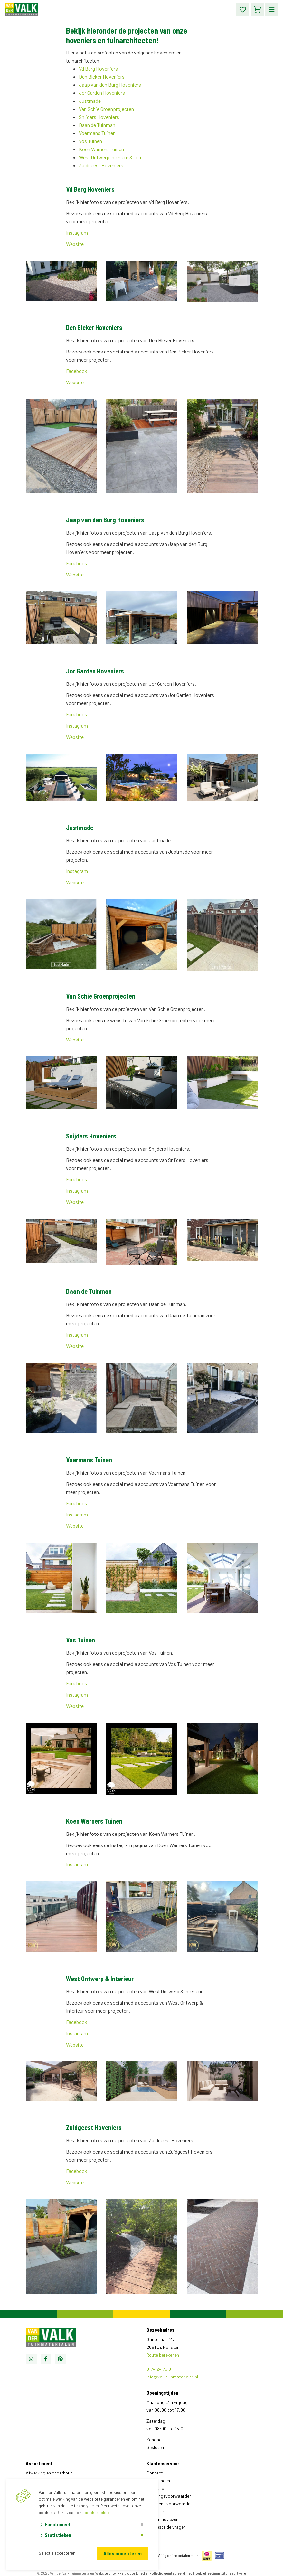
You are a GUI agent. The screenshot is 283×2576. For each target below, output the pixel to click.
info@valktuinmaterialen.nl (172, 2376)
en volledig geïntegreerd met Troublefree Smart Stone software (196, 2573)
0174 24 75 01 (159, 2369)
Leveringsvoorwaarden (169, 2496)
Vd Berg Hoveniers (98, 68)
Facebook (77, 371)
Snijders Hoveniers (99, 117)
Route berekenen (162, 2355)
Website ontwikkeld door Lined (120, 2573)
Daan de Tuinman (97, 125)
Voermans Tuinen (97, 133)
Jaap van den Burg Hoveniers (110, 85)
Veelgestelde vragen (166, 2527)
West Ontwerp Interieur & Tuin (111, 157)
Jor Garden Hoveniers (102, 93)
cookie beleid (97, 2512)
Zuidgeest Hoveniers (101, 165)
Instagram (77, 232)
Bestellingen (158, 2480)
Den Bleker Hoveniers (102, 76)
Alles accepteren (122, 2553)
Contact (154, 2472)
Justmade (90, 101)
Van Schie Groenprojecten (106, 109)
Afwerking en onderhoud (49, 2472)
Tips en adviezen (162, 2519)
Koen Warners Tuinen (101, 149)
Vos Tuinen (90, 141)
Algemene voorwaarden (169, 2503)
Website (75, 244)
